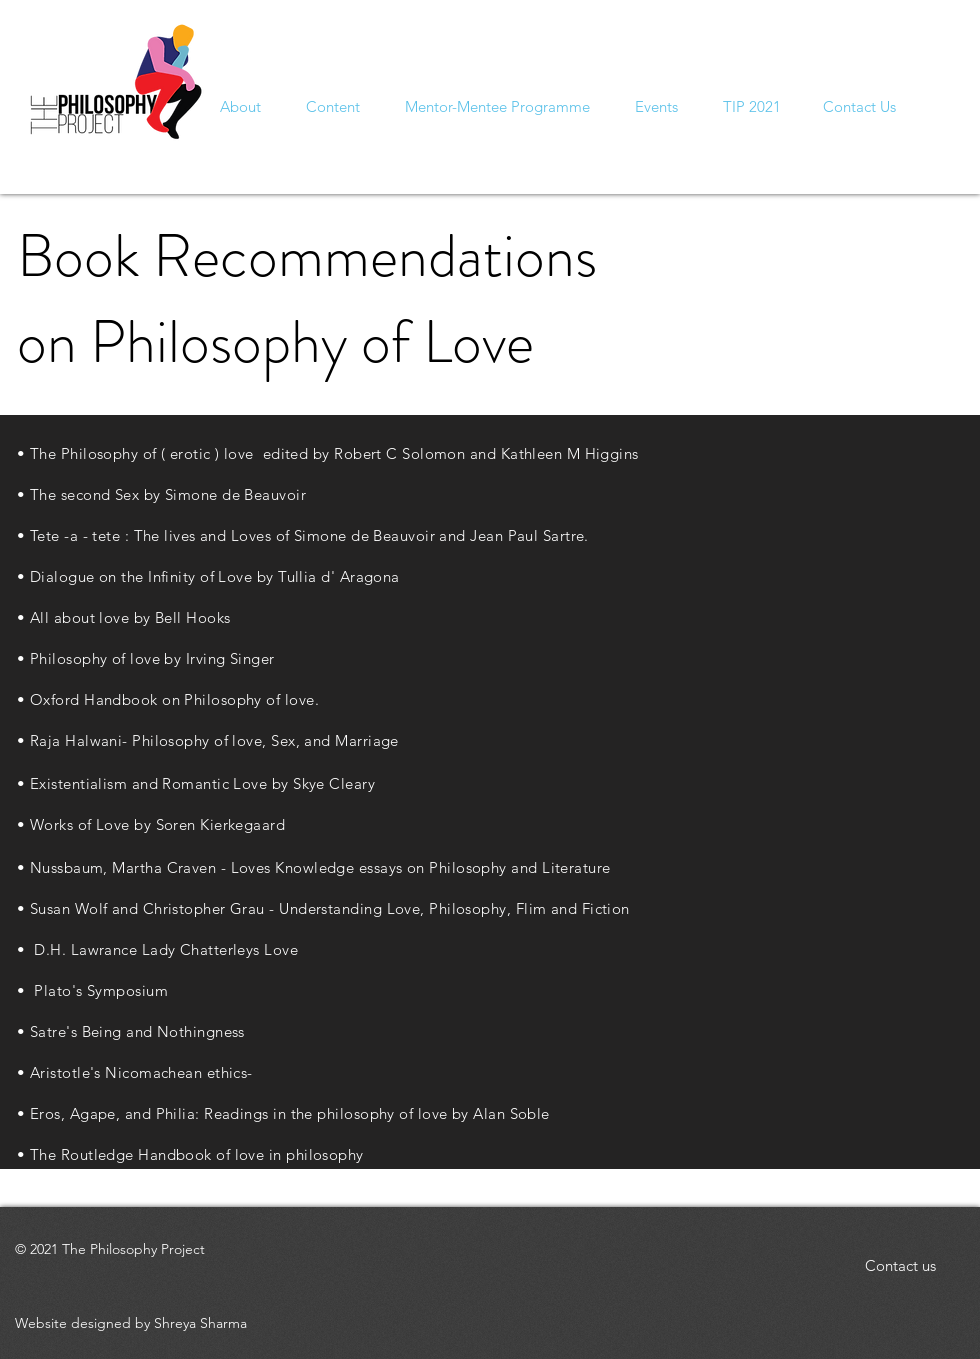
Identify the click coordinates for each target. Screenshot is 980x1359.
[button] (859, 106)
